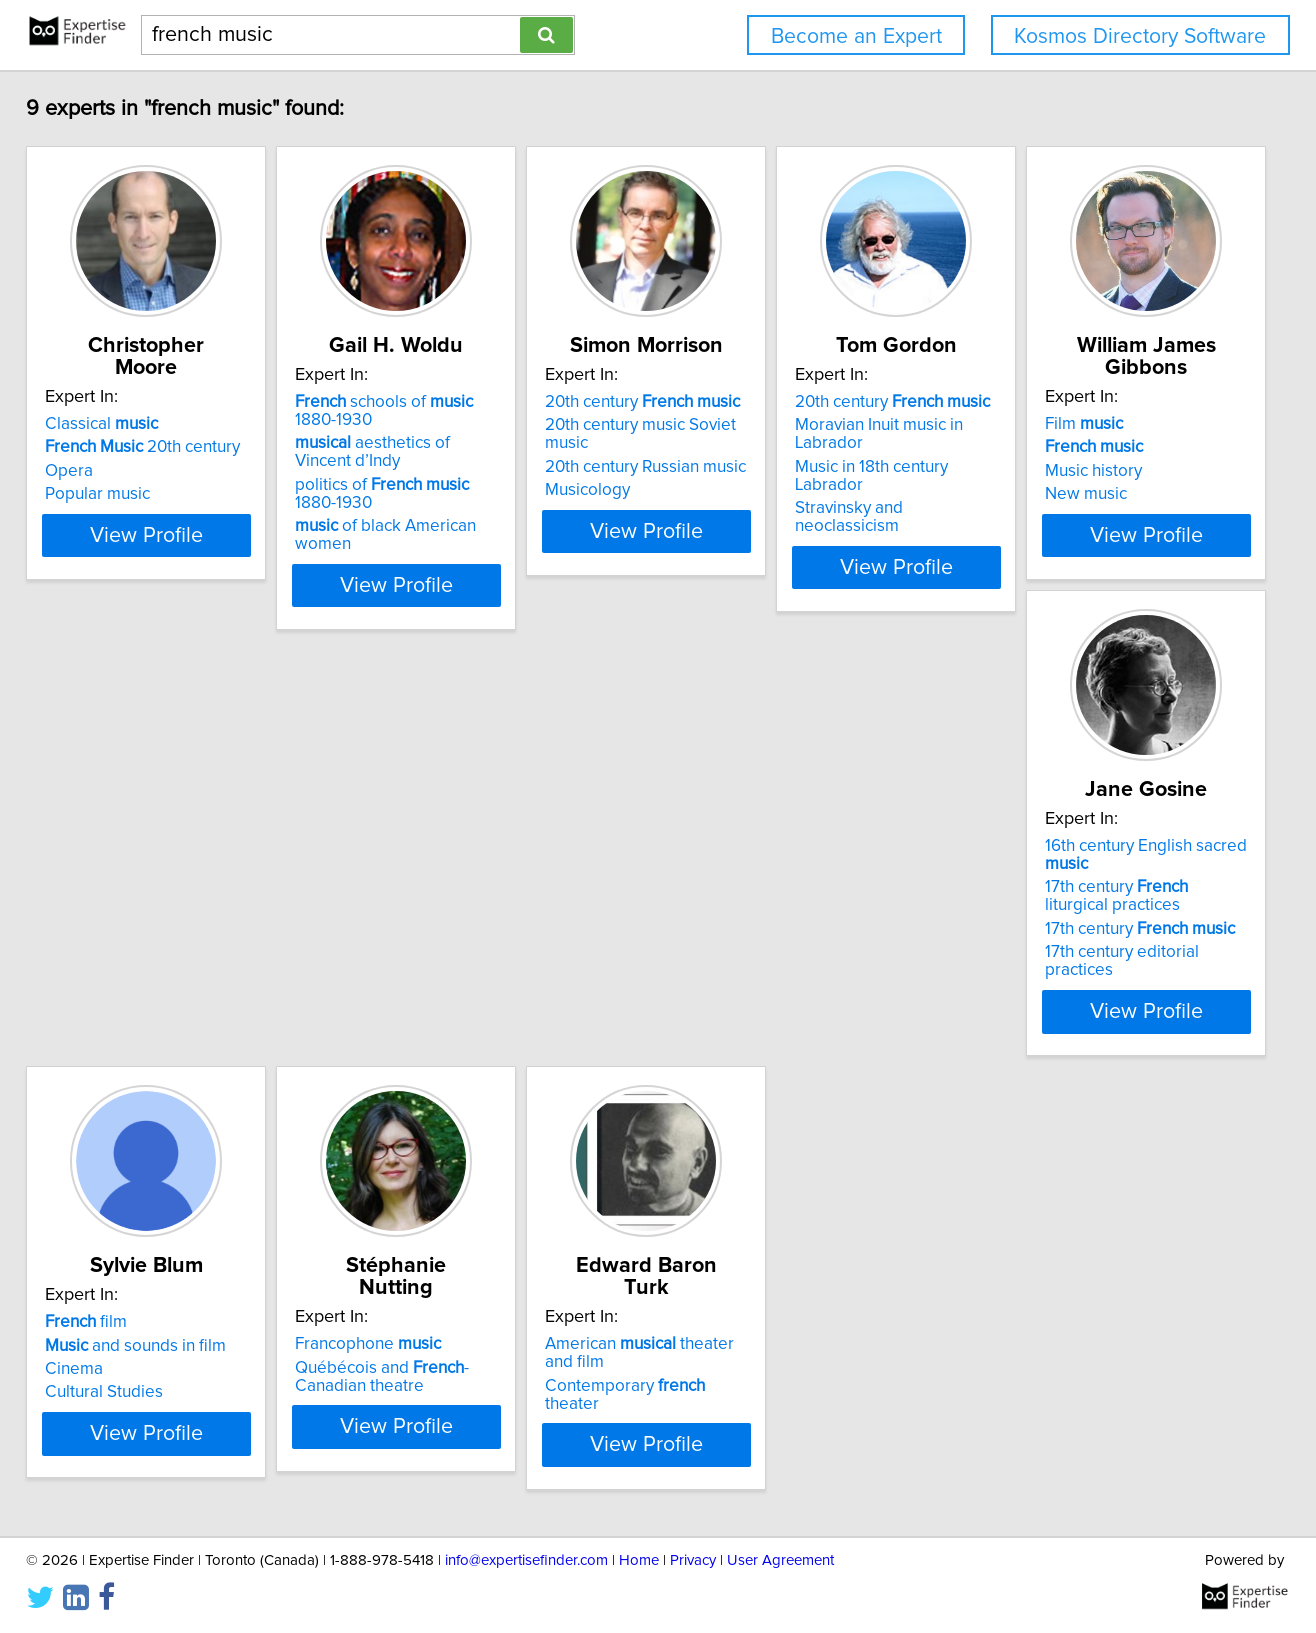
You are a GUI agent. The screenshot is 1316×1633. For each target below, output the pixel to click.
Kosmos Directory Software (1140, 36)
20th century (174, 447)
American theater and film (203, 1420)
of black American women (497, 548)
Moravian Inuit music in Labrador (1097, 447)
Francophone (1050, 922)
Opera (101, 471)
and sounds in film (767, 945)
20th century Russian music (777, 471)
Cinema (706, 969)
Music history (125, 969)
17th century (472, 987)
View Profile (203, 589)
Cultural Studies (736, 992)
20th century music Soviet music (796, 447)
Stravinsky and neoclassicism (1085, 494)
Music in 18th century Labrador (1089, 471)
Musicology (719, 494)
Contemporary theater (186, 1443)
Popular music (129, 494)
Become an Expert (856, 36)
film (718, 922)
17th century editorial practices (490, 1010)
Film (116, 922)
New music (118, 992)
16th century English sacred (501, 922)
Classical (133, 424)
